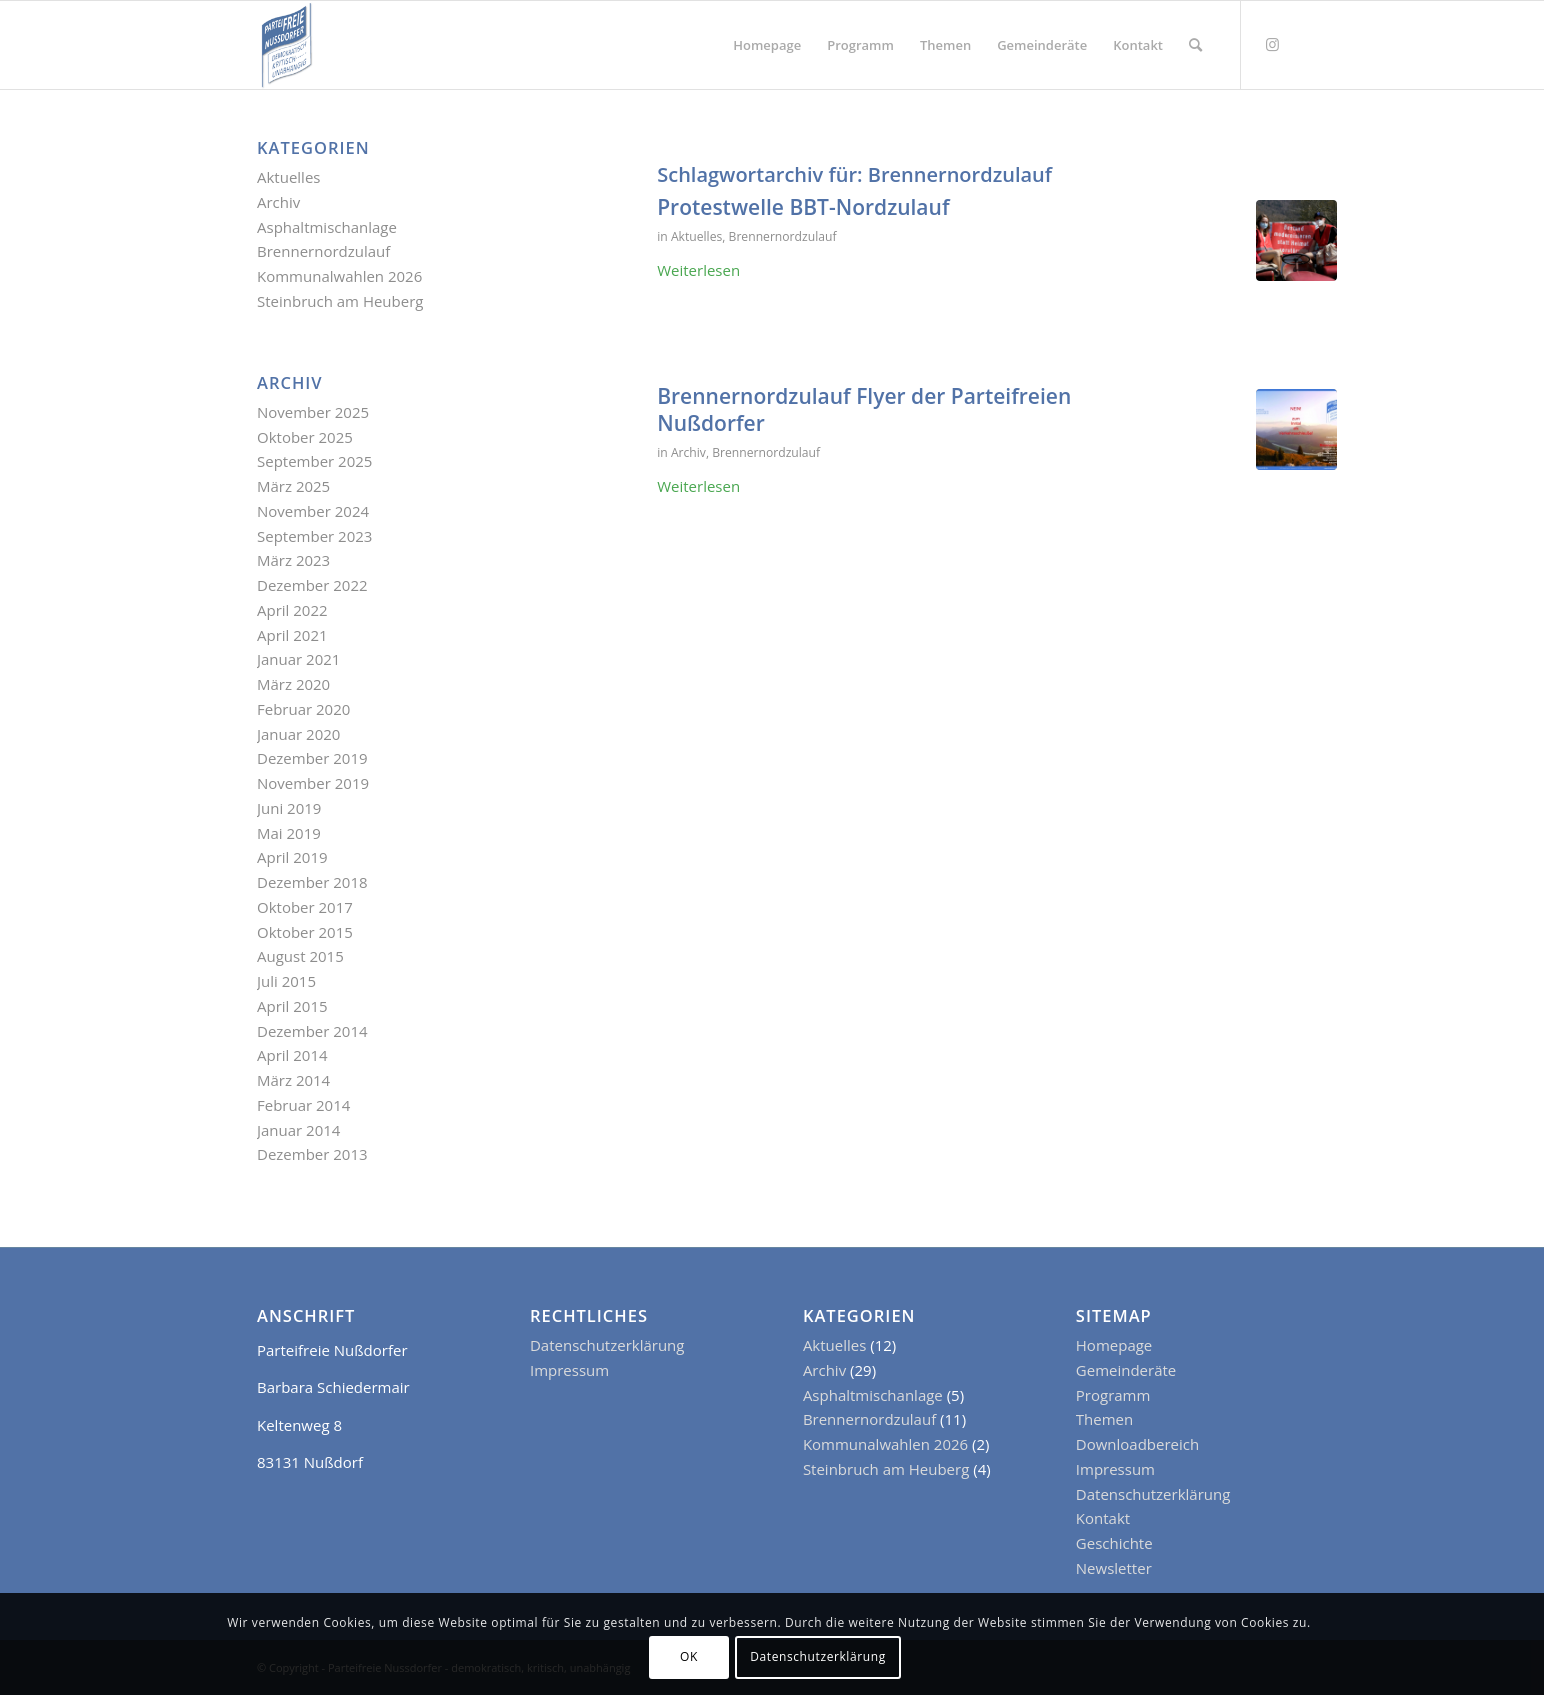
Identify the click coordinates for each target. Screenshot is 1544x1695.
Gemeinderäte (1126, 1370)
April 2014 (292, 1055)
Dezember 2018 (312, 882)
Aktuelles (696, 236)
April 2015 (292, 1006)
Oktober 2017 (305, 907)
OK (689, 1656)
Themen (1104, 1419)
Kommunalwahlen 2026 (339, 276)
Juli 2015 (286, 981)
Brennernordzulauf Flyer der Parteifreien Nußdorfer (864, 409)
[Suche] (1195, 45)
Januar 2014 (298, 1130)
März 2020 (293, 684)
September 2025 (314, 461)
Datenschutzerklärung (607, 1345)
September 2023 (314, 536)
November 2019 (313, 783)
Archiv (688, 452)
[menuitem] (767, 45)
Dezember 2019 (312, 758)
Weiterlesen (698, 270)
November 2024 (313, 511)
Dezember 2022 (312, 585)
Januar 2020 (298, 734)
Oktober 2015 (305, 932)
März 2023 (293, 560)
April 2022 (292, 610)
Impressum (569, 1370)
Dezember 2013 (312, 1154)
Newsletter (1114, 1568)
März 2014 (293, 1080)
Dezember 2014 (312, 1031)
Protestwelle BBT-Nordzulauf (803, 207)
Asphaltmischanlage (327, 227)
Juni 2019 (289, 808)
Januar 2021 (298, 659)
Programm (1113, 1395)
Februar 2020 (303, 709)
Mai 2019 (289, 833)
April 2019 (292, 857)
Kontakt (1103, 1518)
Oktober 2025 (305, 437)
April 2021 (292, 635)
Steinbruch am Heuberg (340, 301)
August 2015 (300, 956)
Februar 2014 (303, 1105)
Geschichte (1114, 1543)
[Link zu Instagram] (1272, 44)
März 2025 (293, 486)
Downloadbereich (1137, 1444)
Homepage (1114, 1345)
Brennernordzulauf (783, 236)
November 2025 (313, 412)
